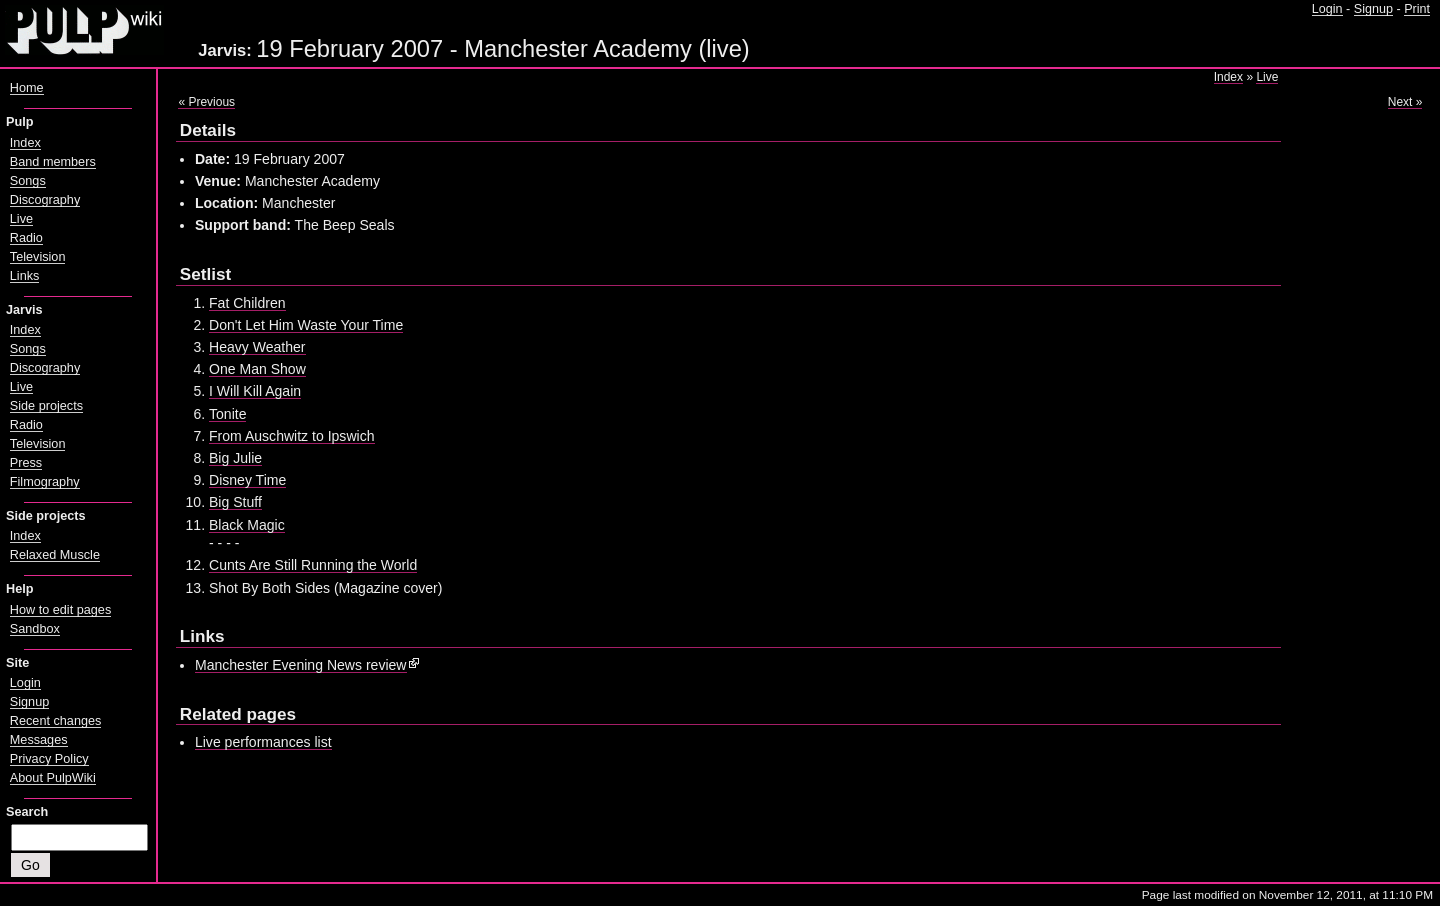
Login (1327, 9)
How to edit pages (60, 610)
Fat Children (247, 303)
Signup (1373, 9)
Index (1228, 77)
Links (25, 276)
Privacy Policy (49, 759)
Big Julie (235, 458)
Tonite (227, 414)
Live (1267, 77)
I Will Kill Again (255, 391)
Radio (26, 238)
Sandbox (35, 629)
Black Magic (247, 525)
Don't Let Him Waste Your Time (306, 325)
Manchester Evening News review (301, 665)
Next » (1405, 102)
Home (27, 88)
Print (1417, 9)
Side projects (46, 406)
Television (38, 257)
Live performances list (263, 742)
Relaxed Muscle (55, 555)
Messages (39, 740)
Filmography (45, 482)
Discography (45, 200)
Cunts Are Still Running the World (313, 565)
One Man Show (257, 369)
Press (26, 463)
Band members (53, 162)
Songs (28, 181)
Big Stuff (235, 502)
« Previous (206, 102)
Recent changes (56, 721)
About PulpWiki (53, 778)
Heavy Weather (257, 347)
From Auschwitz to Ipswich (292, 436)
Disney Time (247, 480)
